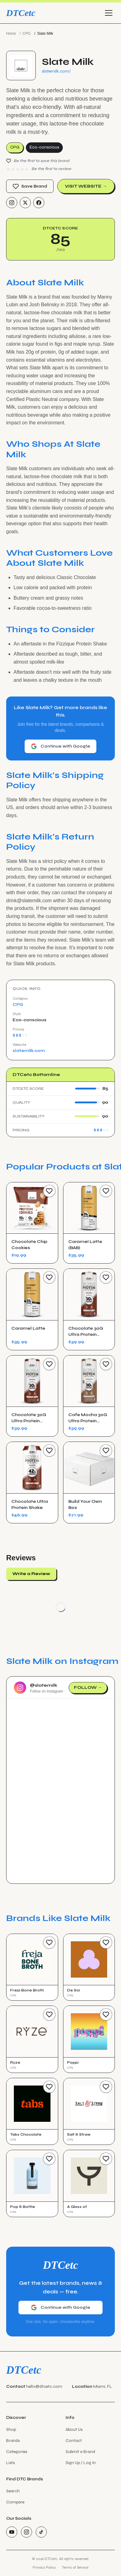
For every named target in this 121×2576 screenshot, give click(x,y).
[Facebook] (38, 202)
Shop (11, 2429)
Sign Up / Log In (81, 2462)
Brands (13, 2440)
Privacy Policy (44, 2567)
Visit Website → (86, 186)
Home (11, 33)
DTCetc (20, 13)
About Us (74, 2429)
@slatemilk (43, 1685)
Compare (15, 2502)
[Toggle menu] (109, 13)
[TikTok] (41, 2532)
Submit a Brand (80, 2451)
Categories (16, 2451)
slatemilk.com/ (56, 71)
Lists (10, 2462)
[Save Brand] (49, 1942)
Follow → (88, 1687)
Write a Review (31, 1573)
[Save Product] (49, 1191)
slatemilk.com (29, 1050)
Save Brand (30, 186)
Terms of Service (75, 2567)
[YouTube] (11, 2532)
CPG (26, 33)
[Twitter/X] (25, 202)
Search (13, 2491)
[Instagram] (11, 202)
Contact (74, 2440)
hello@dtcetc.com (44, 2386)
